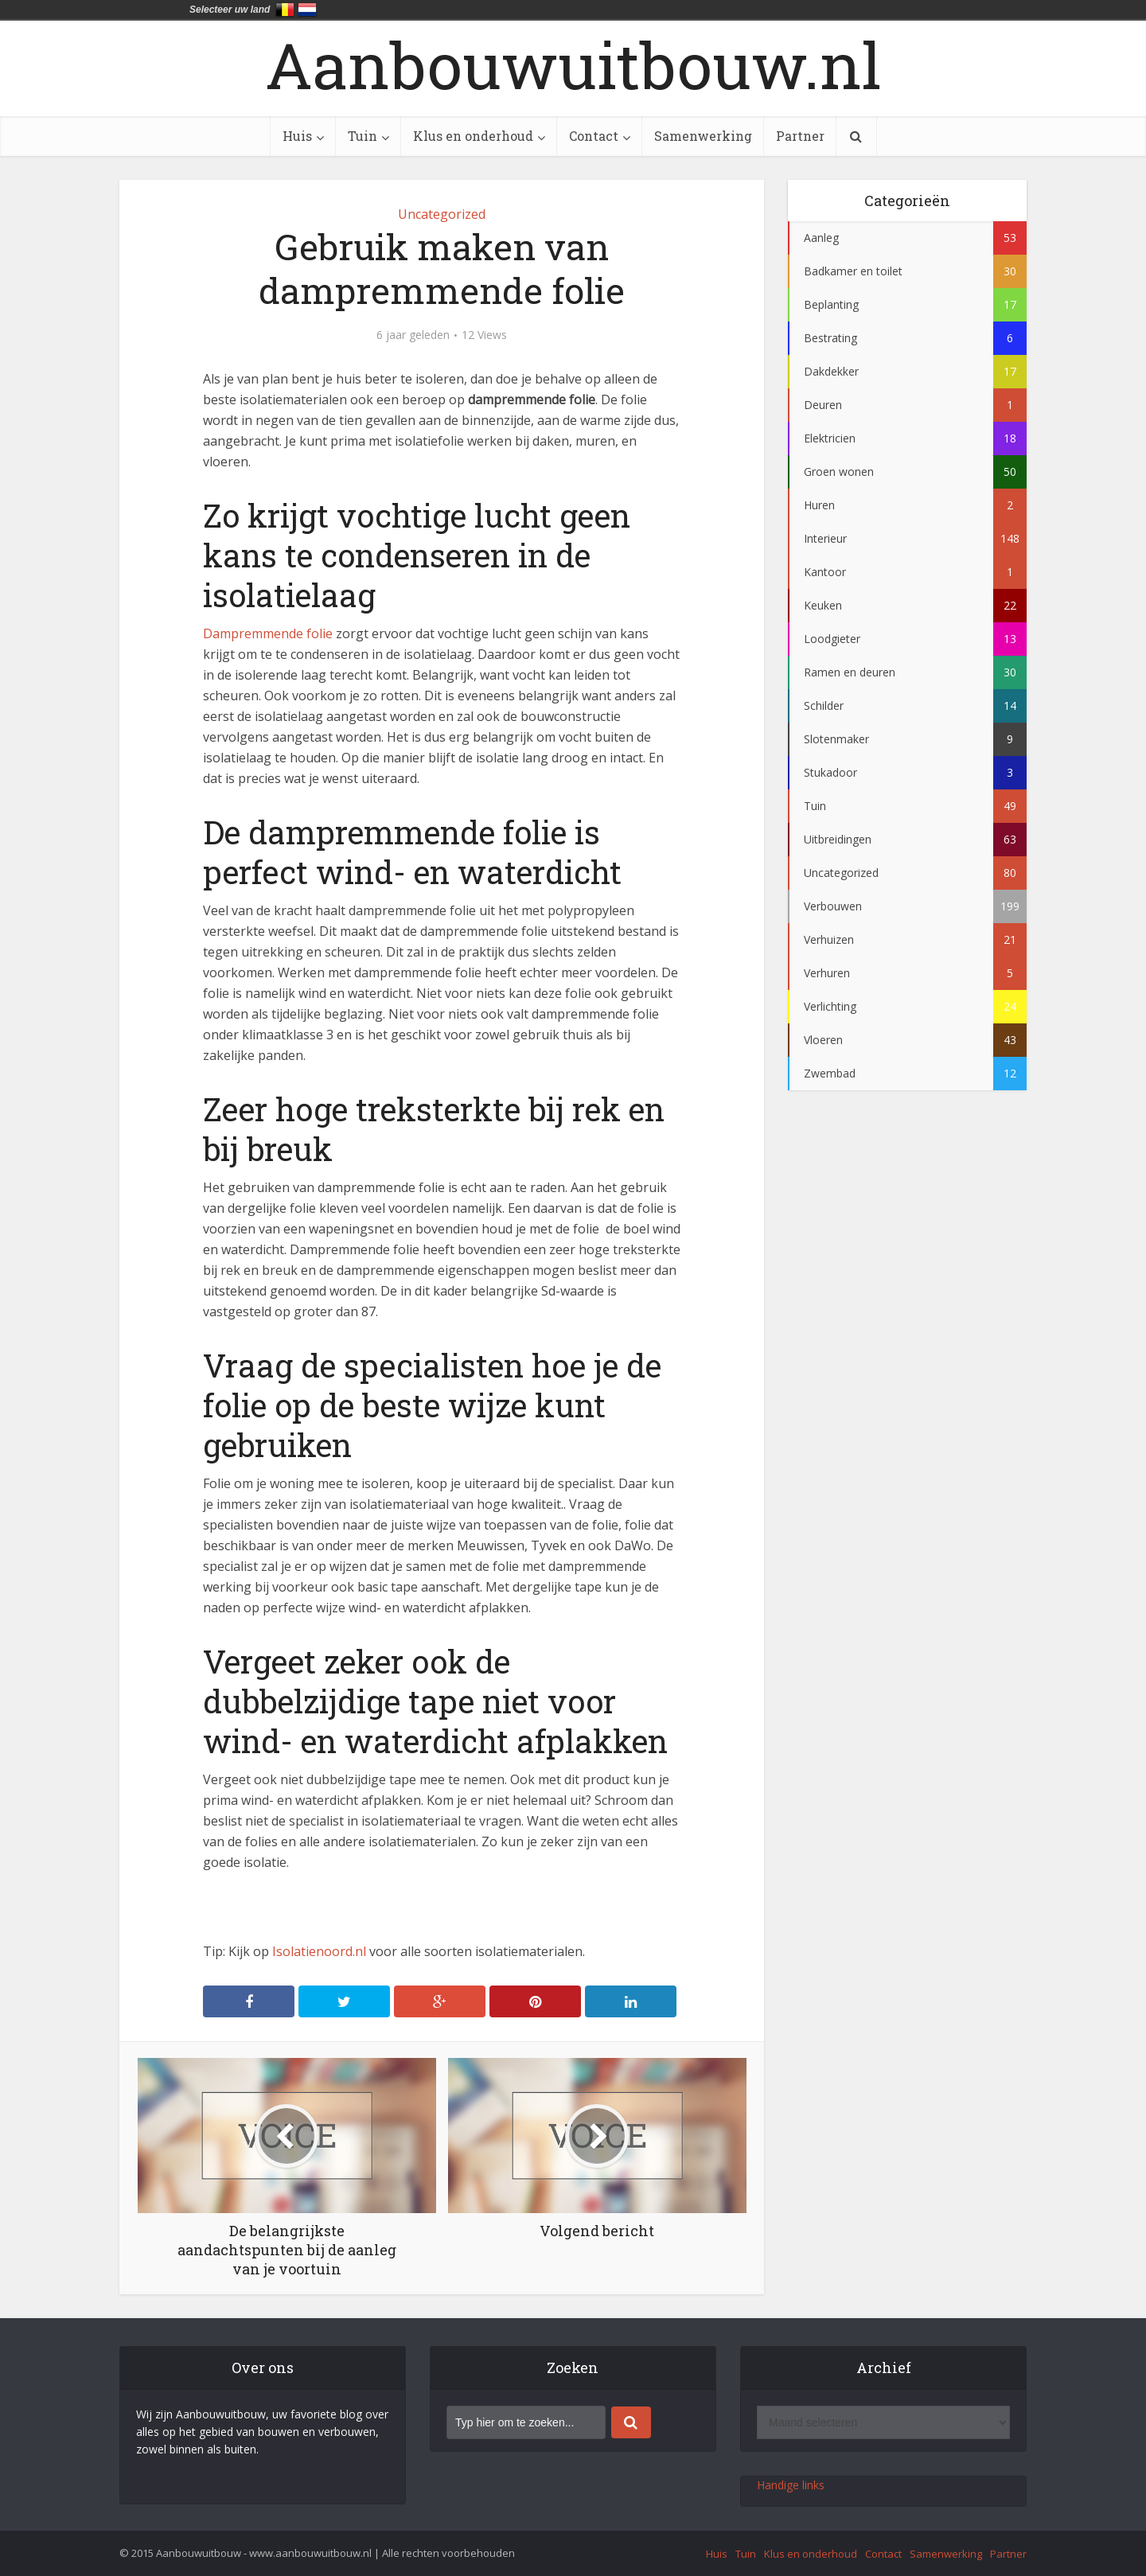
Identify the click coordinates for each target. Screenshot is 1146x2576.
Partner (800, 135)
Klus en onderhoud (473, 135)
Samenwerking (703, 135)
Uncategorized (441, 214)
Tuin (362, 135)
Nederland (307, 9)
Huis (297, 135)
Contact (593, 135)
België (284, 9)
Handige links (790, 2484)
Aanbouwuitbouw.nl (573, 64)
